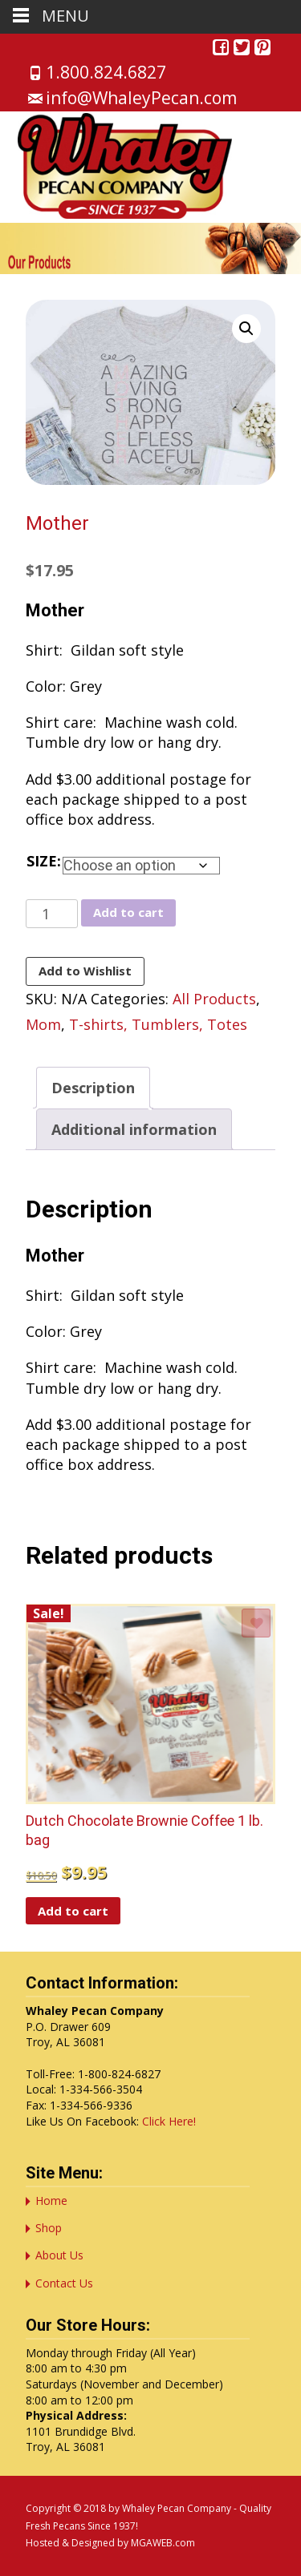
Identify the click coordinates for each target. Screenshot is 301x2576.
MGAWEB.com (163, 2543)
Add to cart (128, 912)
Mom (43, 1024)
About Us (59, 2255)
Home (51, 2200)
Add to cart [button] (73, 1911)
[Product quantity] (52, 913)
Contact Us (64, 2283)
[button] (246, 328)
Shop (48, 2227)
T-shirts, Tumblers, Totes (158, 1024)
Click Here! (169, 2121)
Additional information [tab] (134, 1129)
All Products (214, 998)
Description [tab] (93, 1087)
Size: (43, 860)
